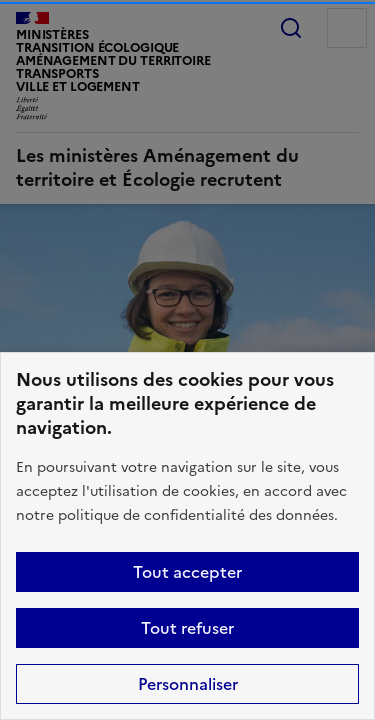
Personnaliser (188, 684)
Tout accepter (187, 572)
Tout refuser (187, 628)
